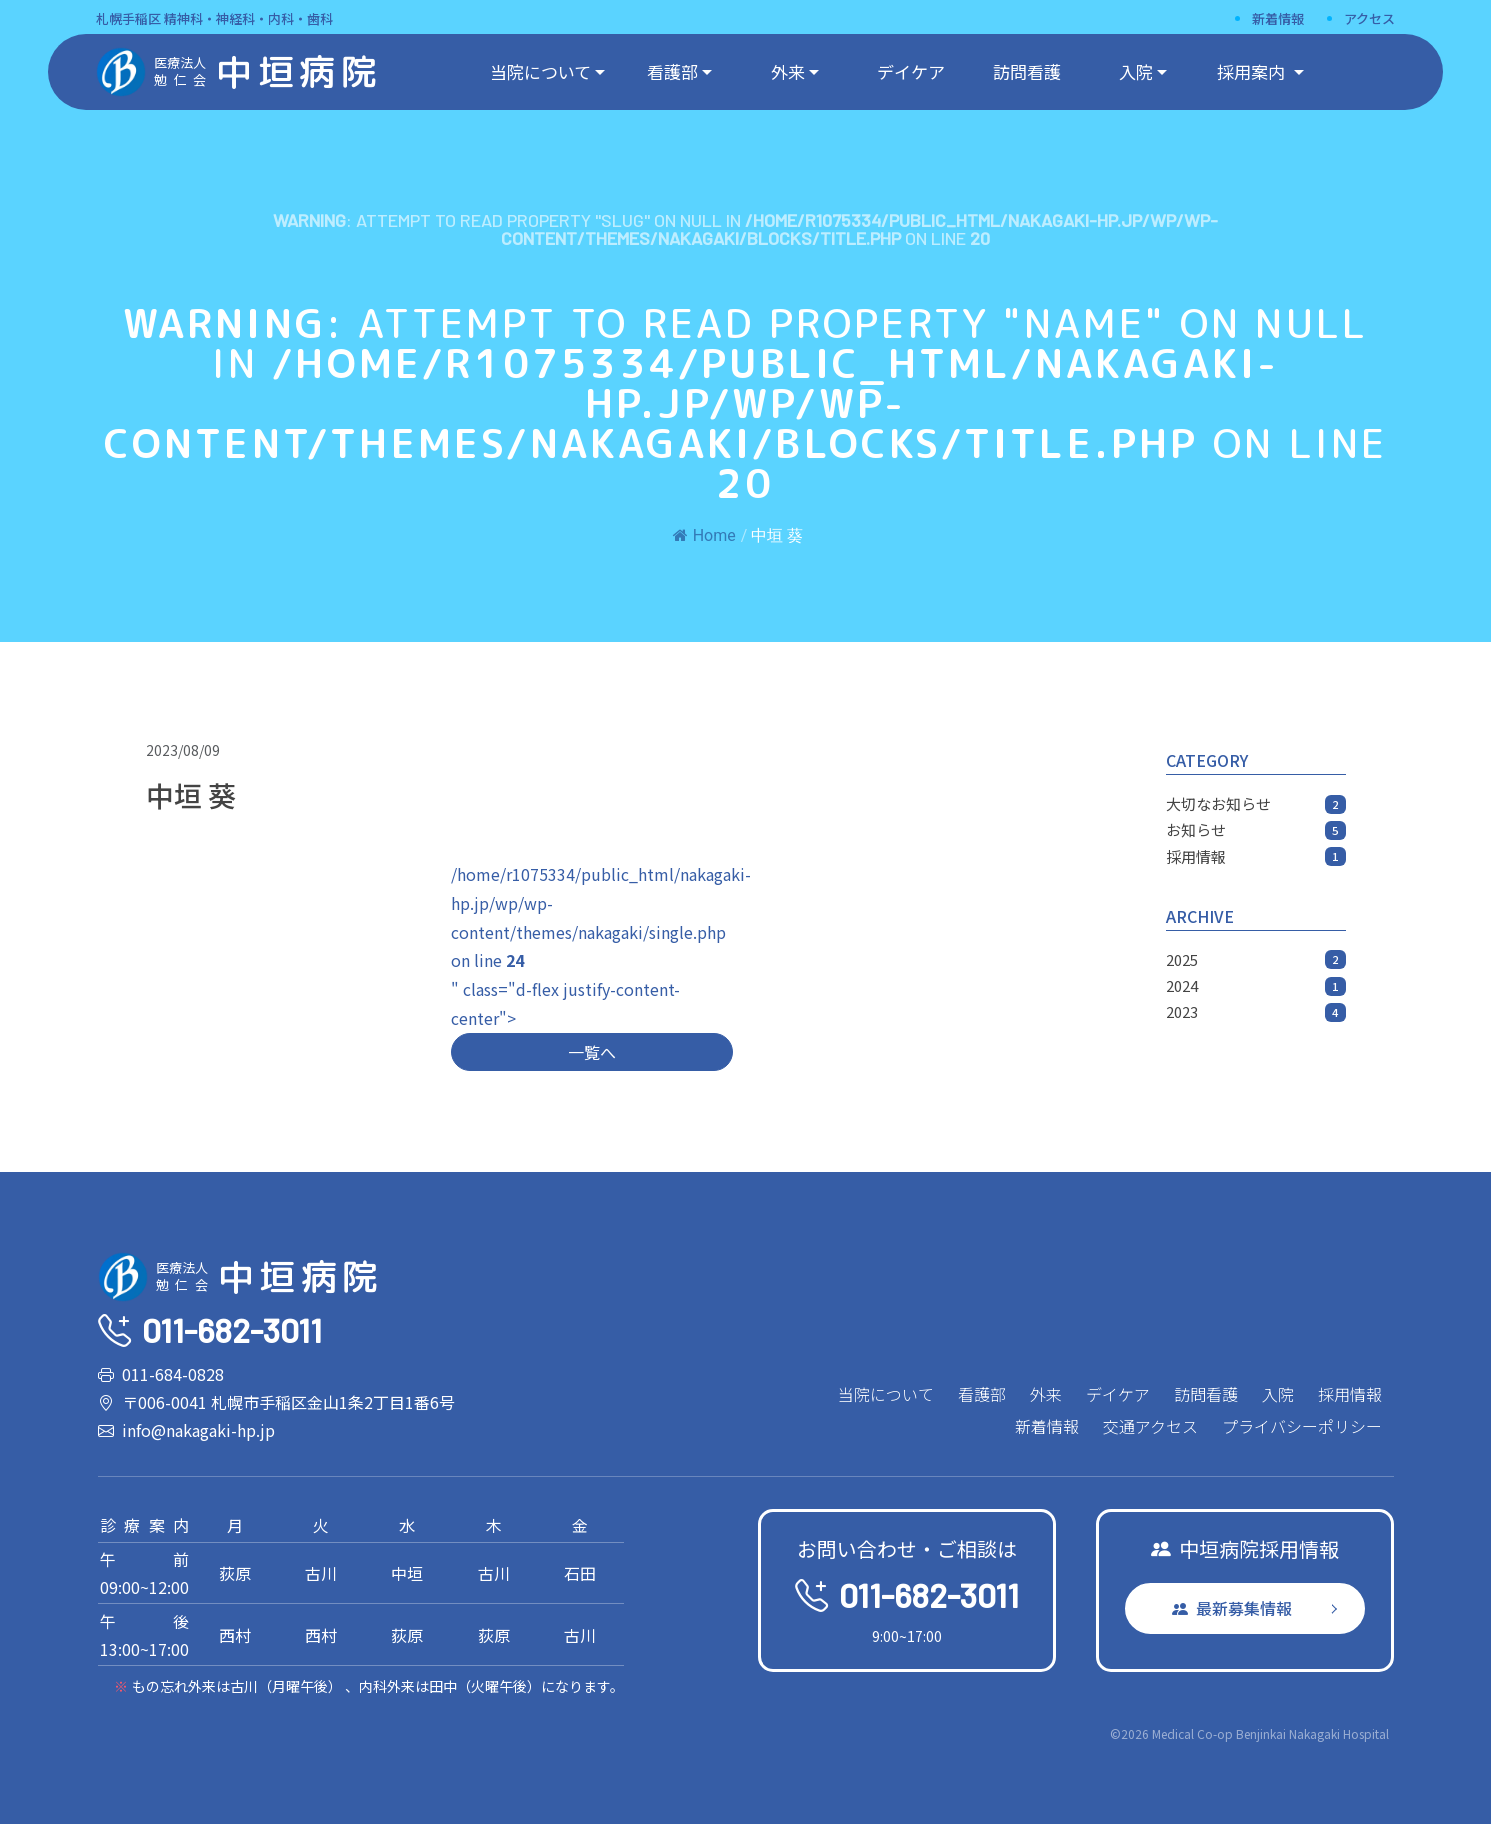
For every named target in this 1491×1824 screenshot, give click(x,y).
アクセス (1369, 18)
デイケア (911, 71)
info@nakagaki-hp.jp (198, 1430)
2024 (1256, 985)
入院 (1136, 71)
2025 (1256, 959)
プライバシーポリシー (1302, 1426)
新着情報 (1278, 18)
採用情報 (1256, 856)
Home (704, 535)
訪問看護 (1027, 71)
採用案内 (1253, 71)
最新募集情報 (1232, 1608)
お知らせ (1256, 829)
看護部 (672, 71)
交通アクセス (1150, 1426)
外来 (788, 71)
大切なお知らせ (1256, 803)
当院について (540, 71)
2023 (1256, 1011)
